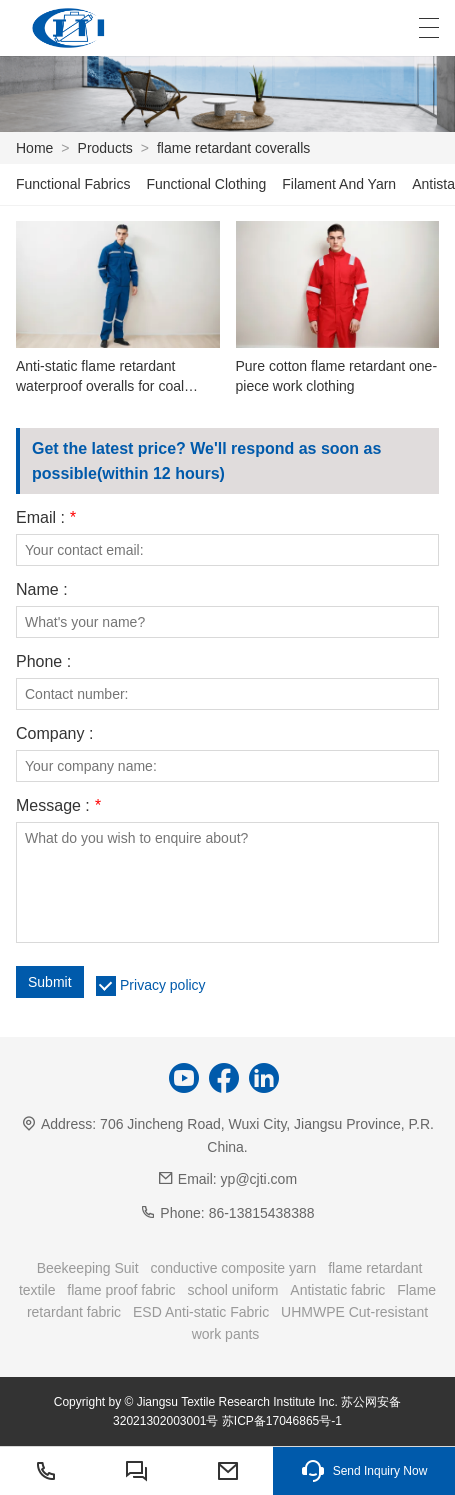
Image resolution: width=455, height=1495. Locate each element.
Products (105, 148)
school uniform (232, 1290)
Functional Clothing (206, 184)
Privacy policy (163, 985)
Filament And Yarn (339, 184)
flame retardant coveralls (233, 148)
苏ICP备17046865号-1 (282, 1421)
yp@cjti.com (259, 1179)
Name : (42, 590)
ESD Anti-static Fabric (201, 1312)
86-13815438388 (262, 1213)
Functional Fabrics (73, 184)
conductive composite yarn (234, 1268)
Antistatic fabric (337, 1290)
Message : (58, 806)
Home (34, 148)
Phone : (43, 662)
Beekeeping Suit (88, 1268)
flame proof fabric (121, 1290)
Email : (46, 518)
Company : (54, 734)
